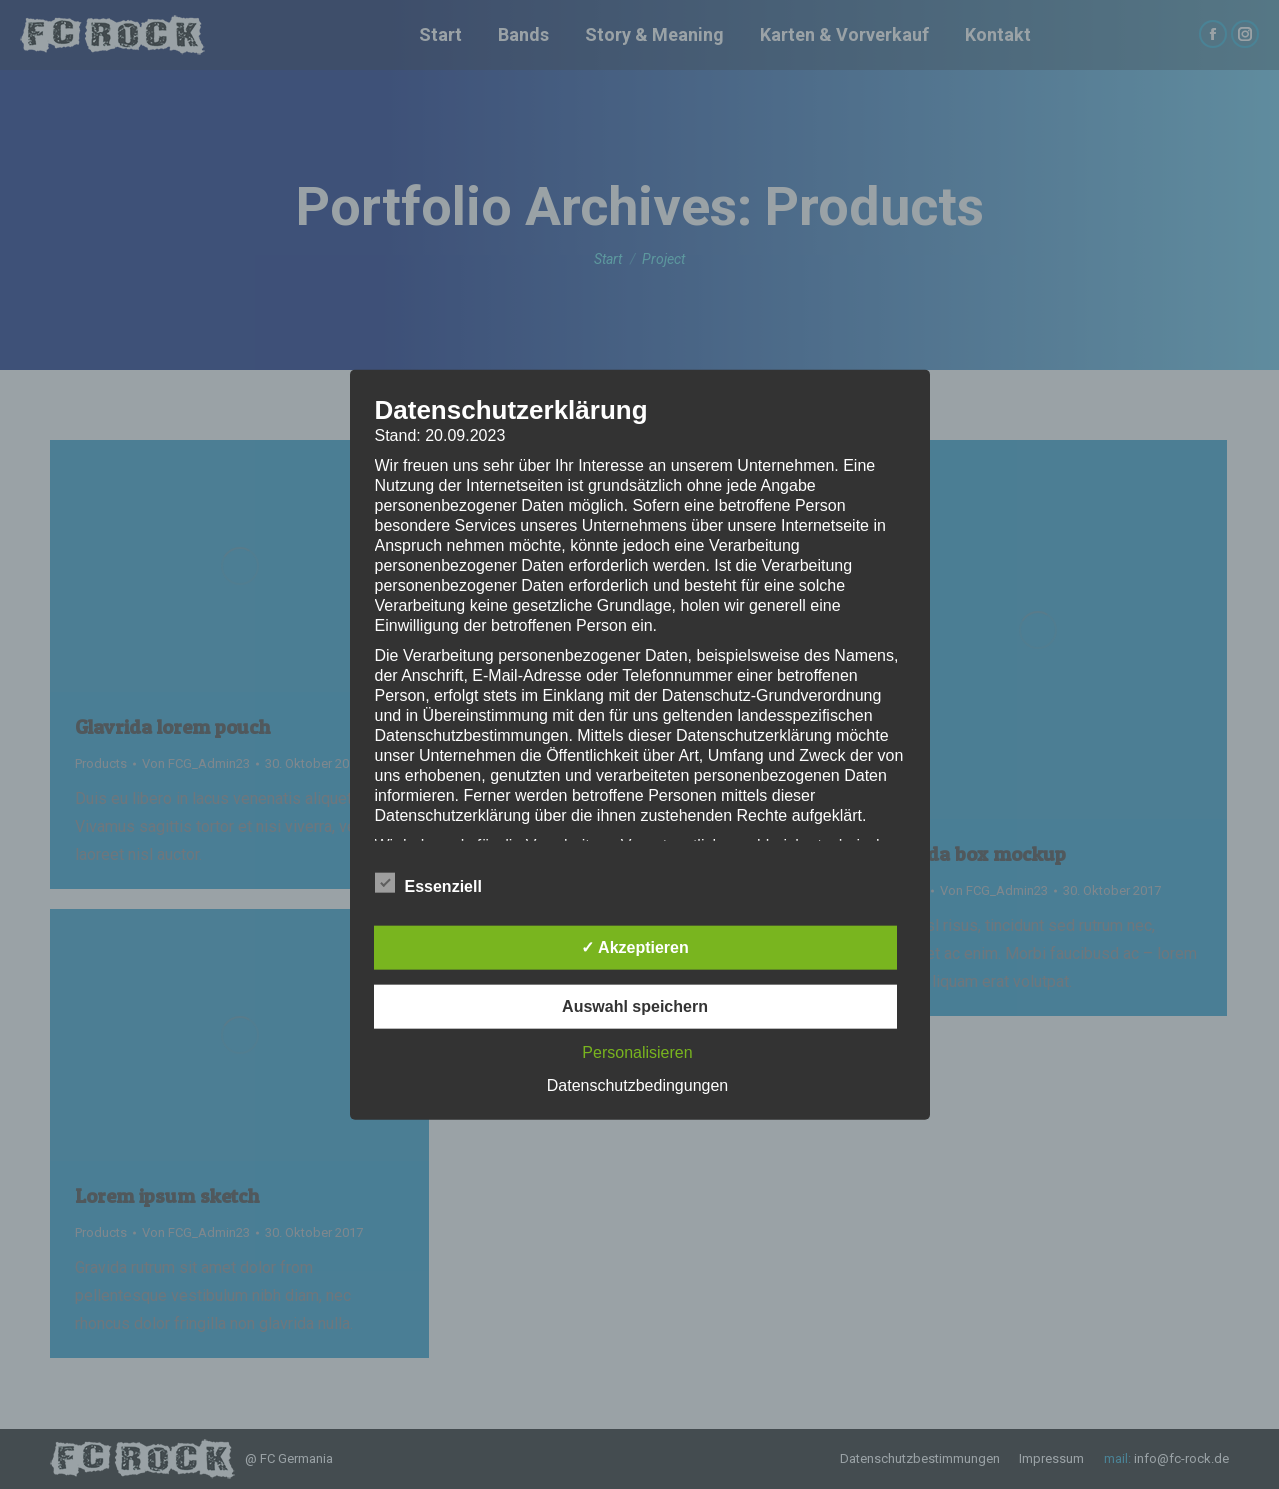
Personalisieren (637, 1052)
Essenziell (428, 883)
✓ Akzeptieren (635, 947)
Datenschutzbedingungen (637, 1085)
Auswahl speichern (635, 1006)
